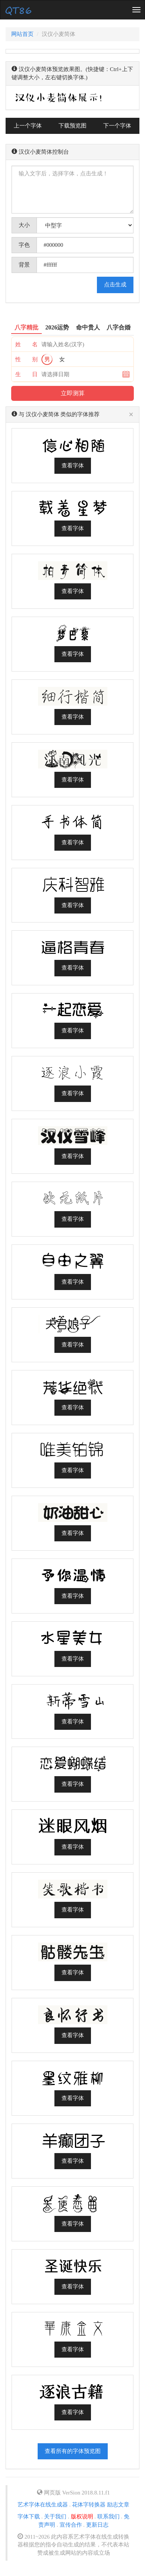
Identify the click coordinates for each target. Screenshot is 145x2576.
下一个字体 (117, 126)
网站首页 (22, 34)
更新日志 (97, 2525)
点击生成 (115, 285)
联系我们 (108, 2517)
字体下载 (29, 2517)
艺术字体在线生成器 (43, 2505)
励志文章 (118, 2505)
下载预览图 (72, 126)
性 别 (26, 359)
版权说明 (82, 2517)
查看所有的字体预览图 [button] (73, 2451)
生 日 (26, 374)
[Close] (131, 415)
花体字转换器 (88, 2505)
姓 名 (26, 344)
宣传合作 (71, 2525)
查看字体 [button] (73, 466)
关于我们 (55, 2517)
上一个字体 (28, 126)
